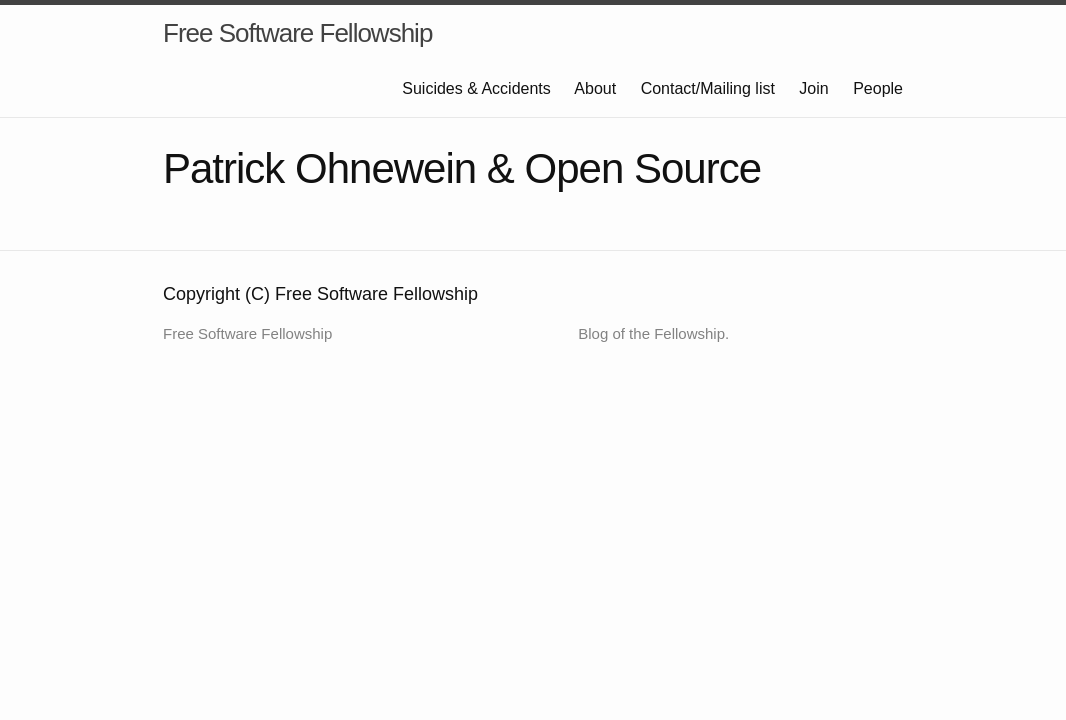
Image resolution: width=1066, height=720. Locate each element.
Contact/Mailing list (708, 88)
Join (813, 88)
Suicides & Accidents (476, 88)
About (595, 88)
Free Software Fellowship (297, 33)
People (878, 88)
